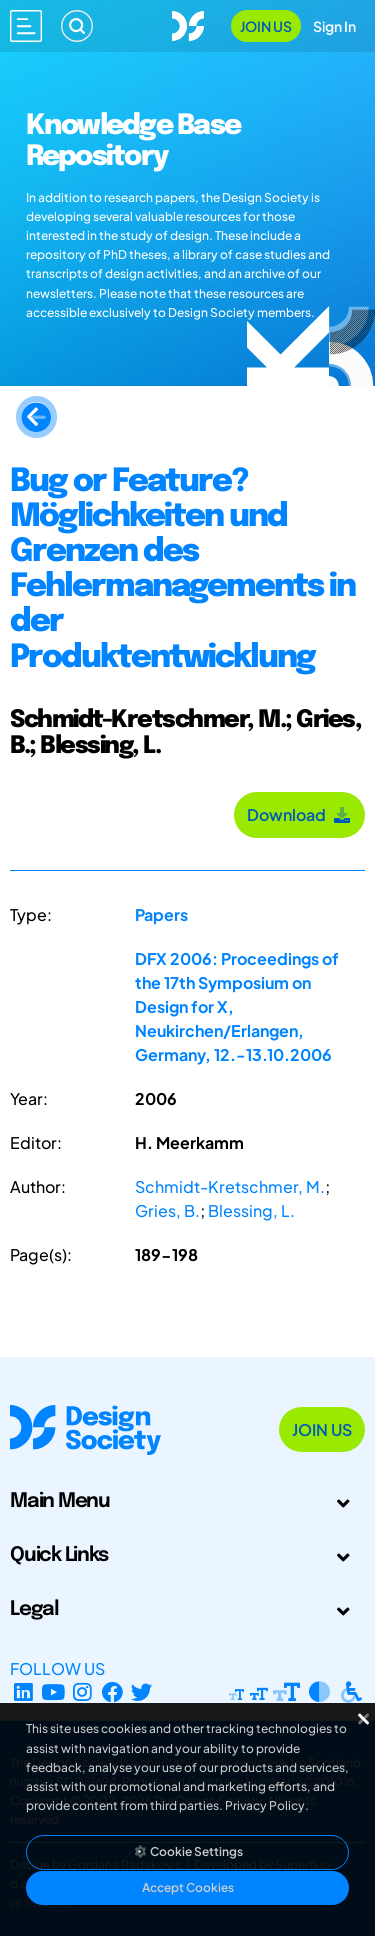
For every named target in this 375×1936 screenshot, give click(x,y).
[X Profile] (142, 1692)
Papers (161, 914)
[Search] (77, 26)
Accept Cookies (188, 1887)
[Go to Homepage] (188, 23)
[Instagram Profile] (82, 1692)
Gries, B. (167, 1210)
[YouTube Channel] (53, 1692)
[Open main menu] (26, 26)
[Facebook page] (112, 1692)
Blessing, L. (251, 1210)
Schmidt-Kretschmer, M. (230, 1186)
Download (299, 814)
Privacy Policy (265, 1805)
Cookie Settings (188, 1851)
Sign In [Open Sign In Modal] (334, 26)
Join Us (266, 26)
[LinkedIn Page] (23, 1692)
